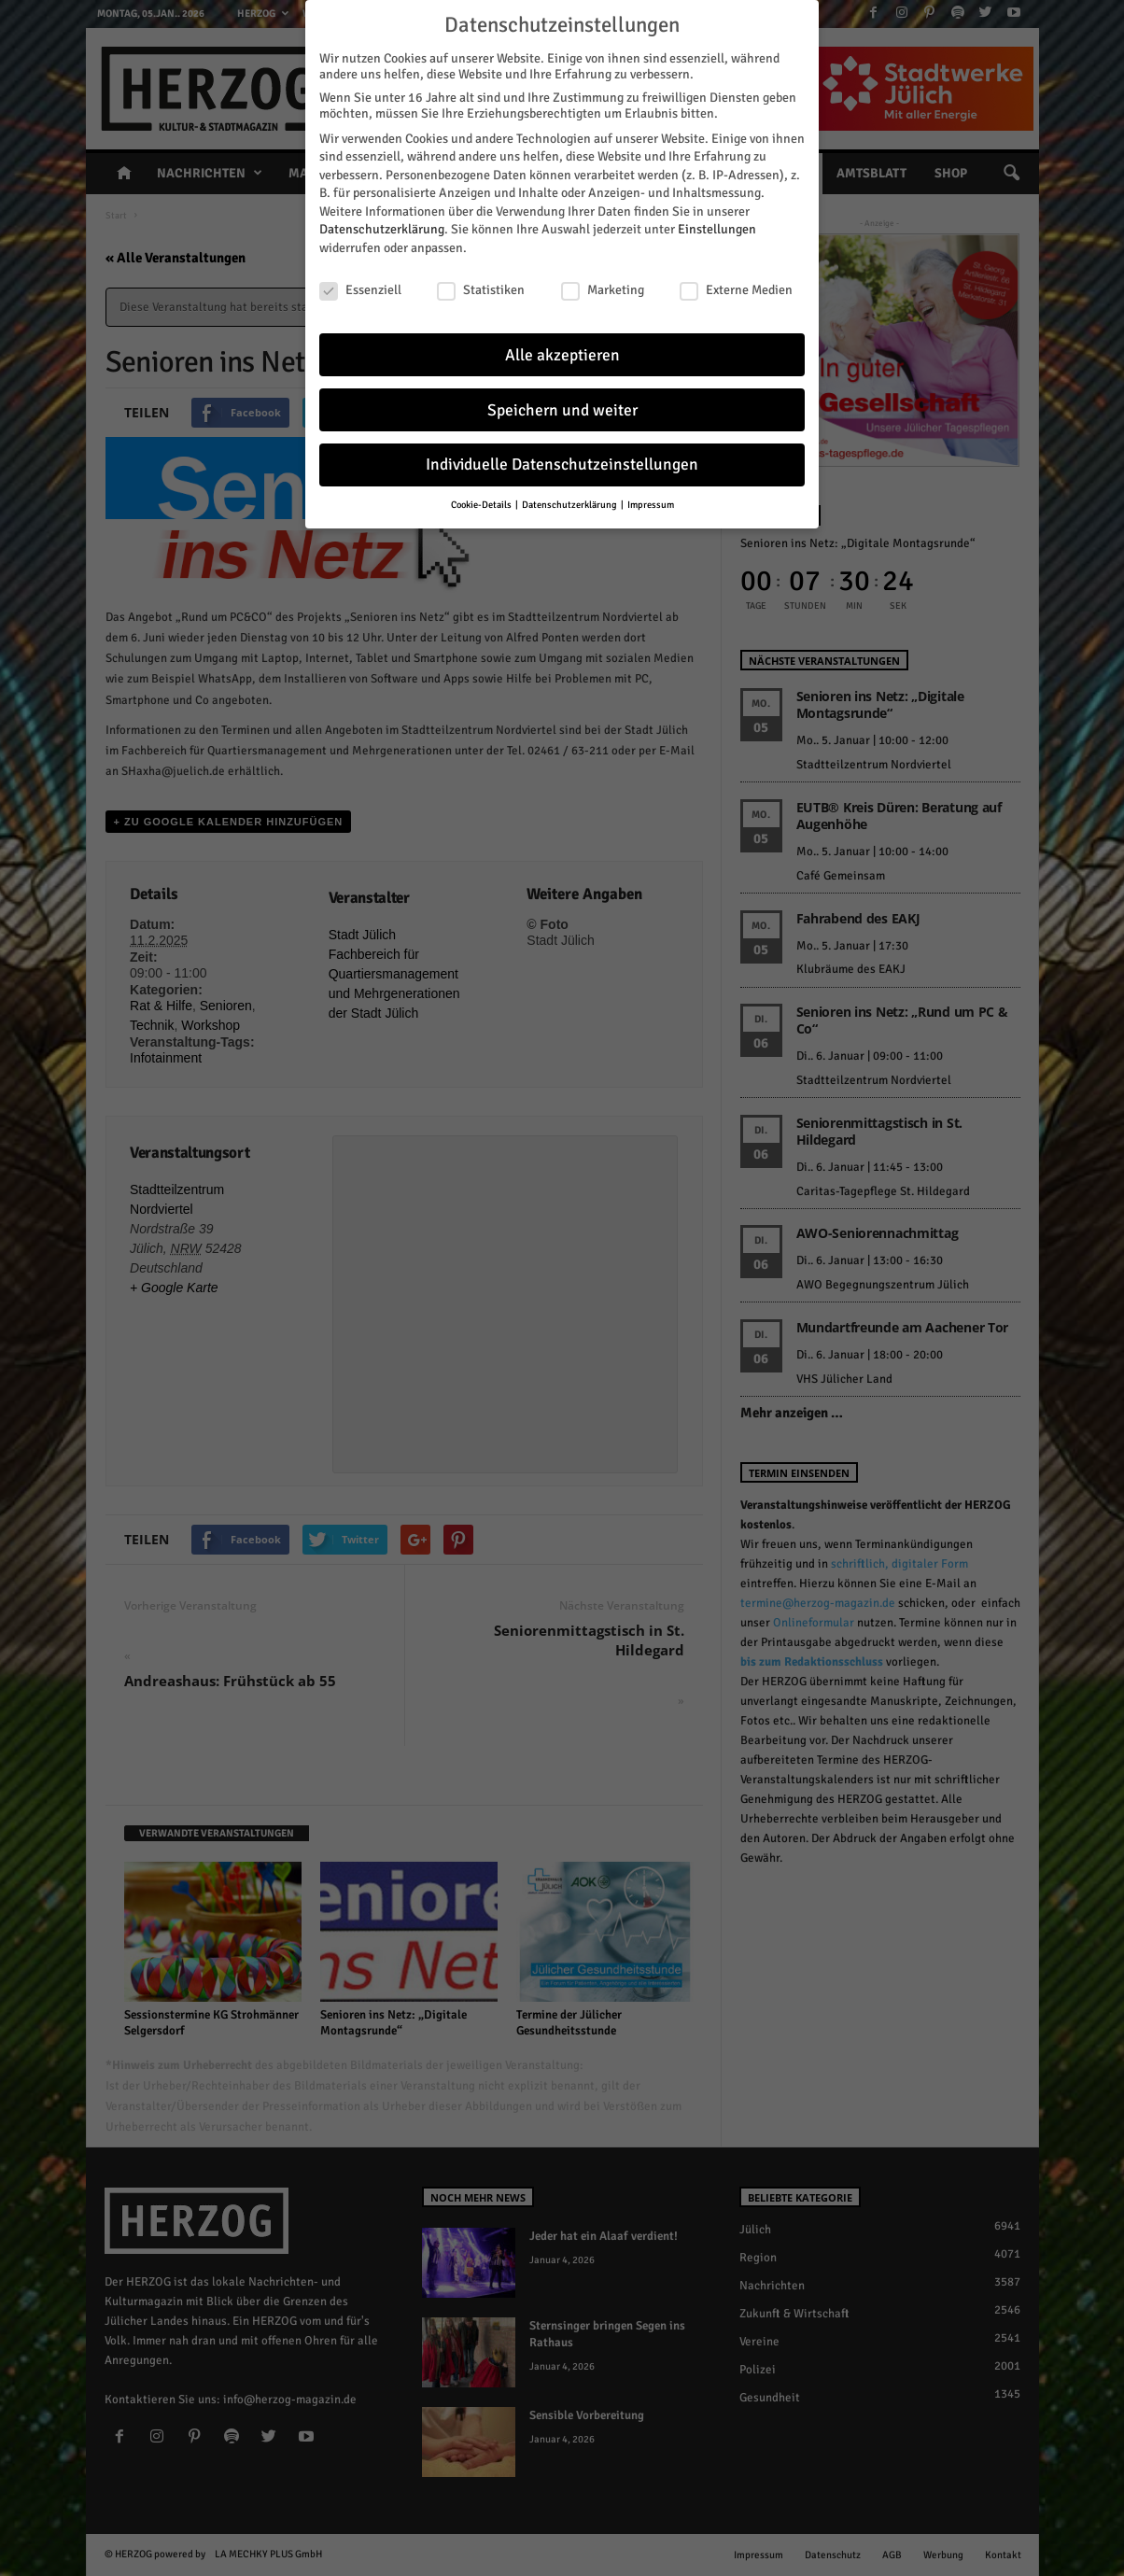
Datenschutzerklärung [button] (570, 503)
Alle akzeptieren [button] (562, 352)
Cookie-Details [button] (482, 503)
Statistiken (481, 288)
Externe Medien (736, 288)
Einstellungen (717, 227)
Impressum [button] (650, 503)
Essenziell (360, 288)
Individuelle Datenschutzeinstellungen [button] (562, 462)
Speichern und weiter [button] (562, 407)
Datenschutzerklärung (381, 227)
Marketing (602, 288)
